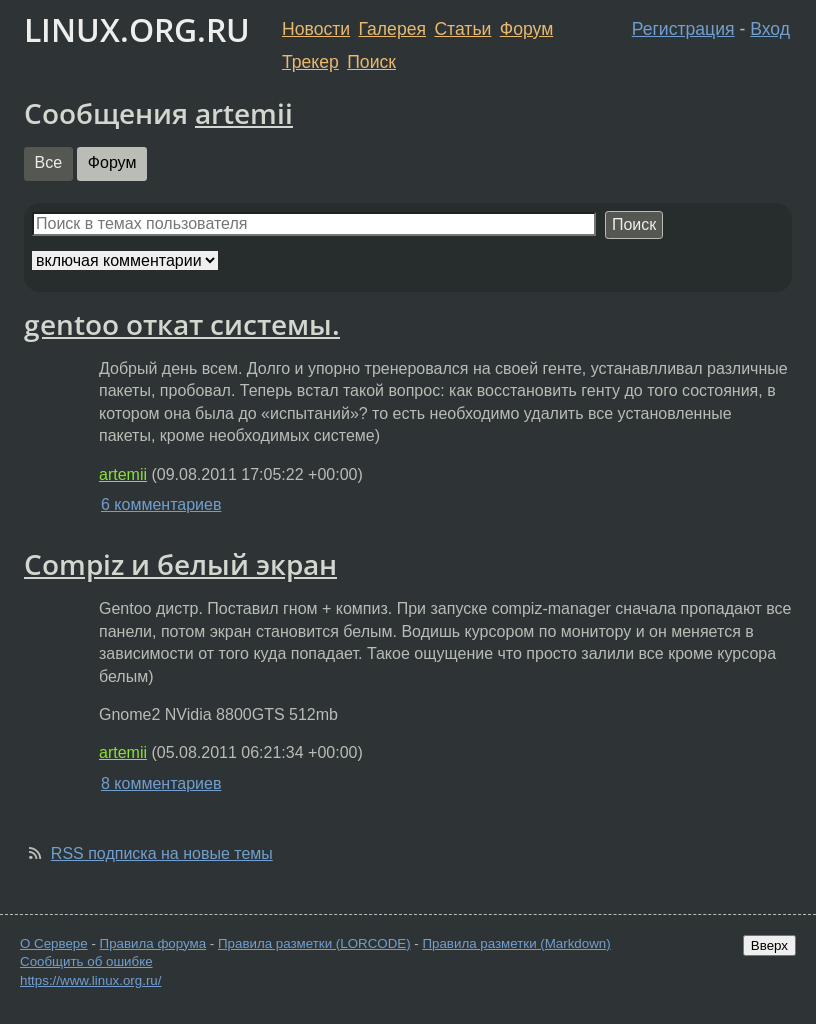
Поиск (371, 62)
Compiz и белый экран (180, 564)
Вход (770, 29)
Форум (526, 29)
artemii (244, 113)
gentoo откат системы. (182, 324)
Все (49, 162)
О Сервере (54, 943)
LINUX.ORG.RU (137, 29)
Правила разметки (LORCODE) (314, 943)
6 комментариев (161, 504)
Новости (316, 29)
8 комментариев (161, 783)
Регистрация (683, 29)
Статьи (462, 29)
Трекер (310, 62)
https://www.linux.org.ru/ (90, 980)
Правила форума (153, 943)
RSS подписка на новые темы (162, 853)
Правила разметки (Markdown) (516, 943)
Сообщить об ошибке (86, 961)
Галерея (392, 29)
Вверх (769, 945)
